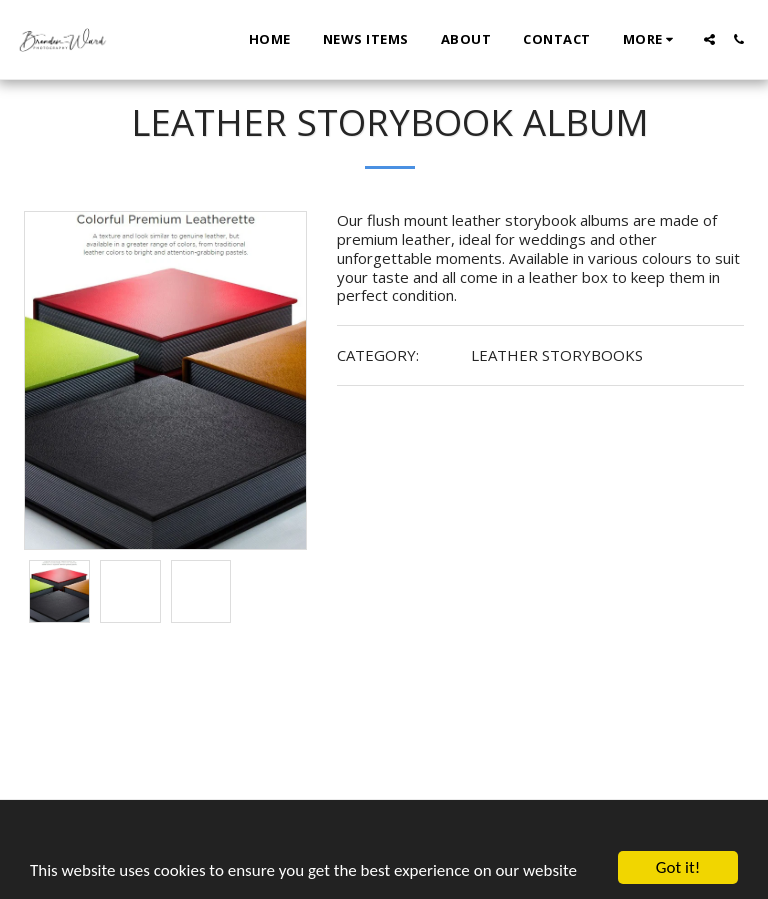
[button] (709, 39)
